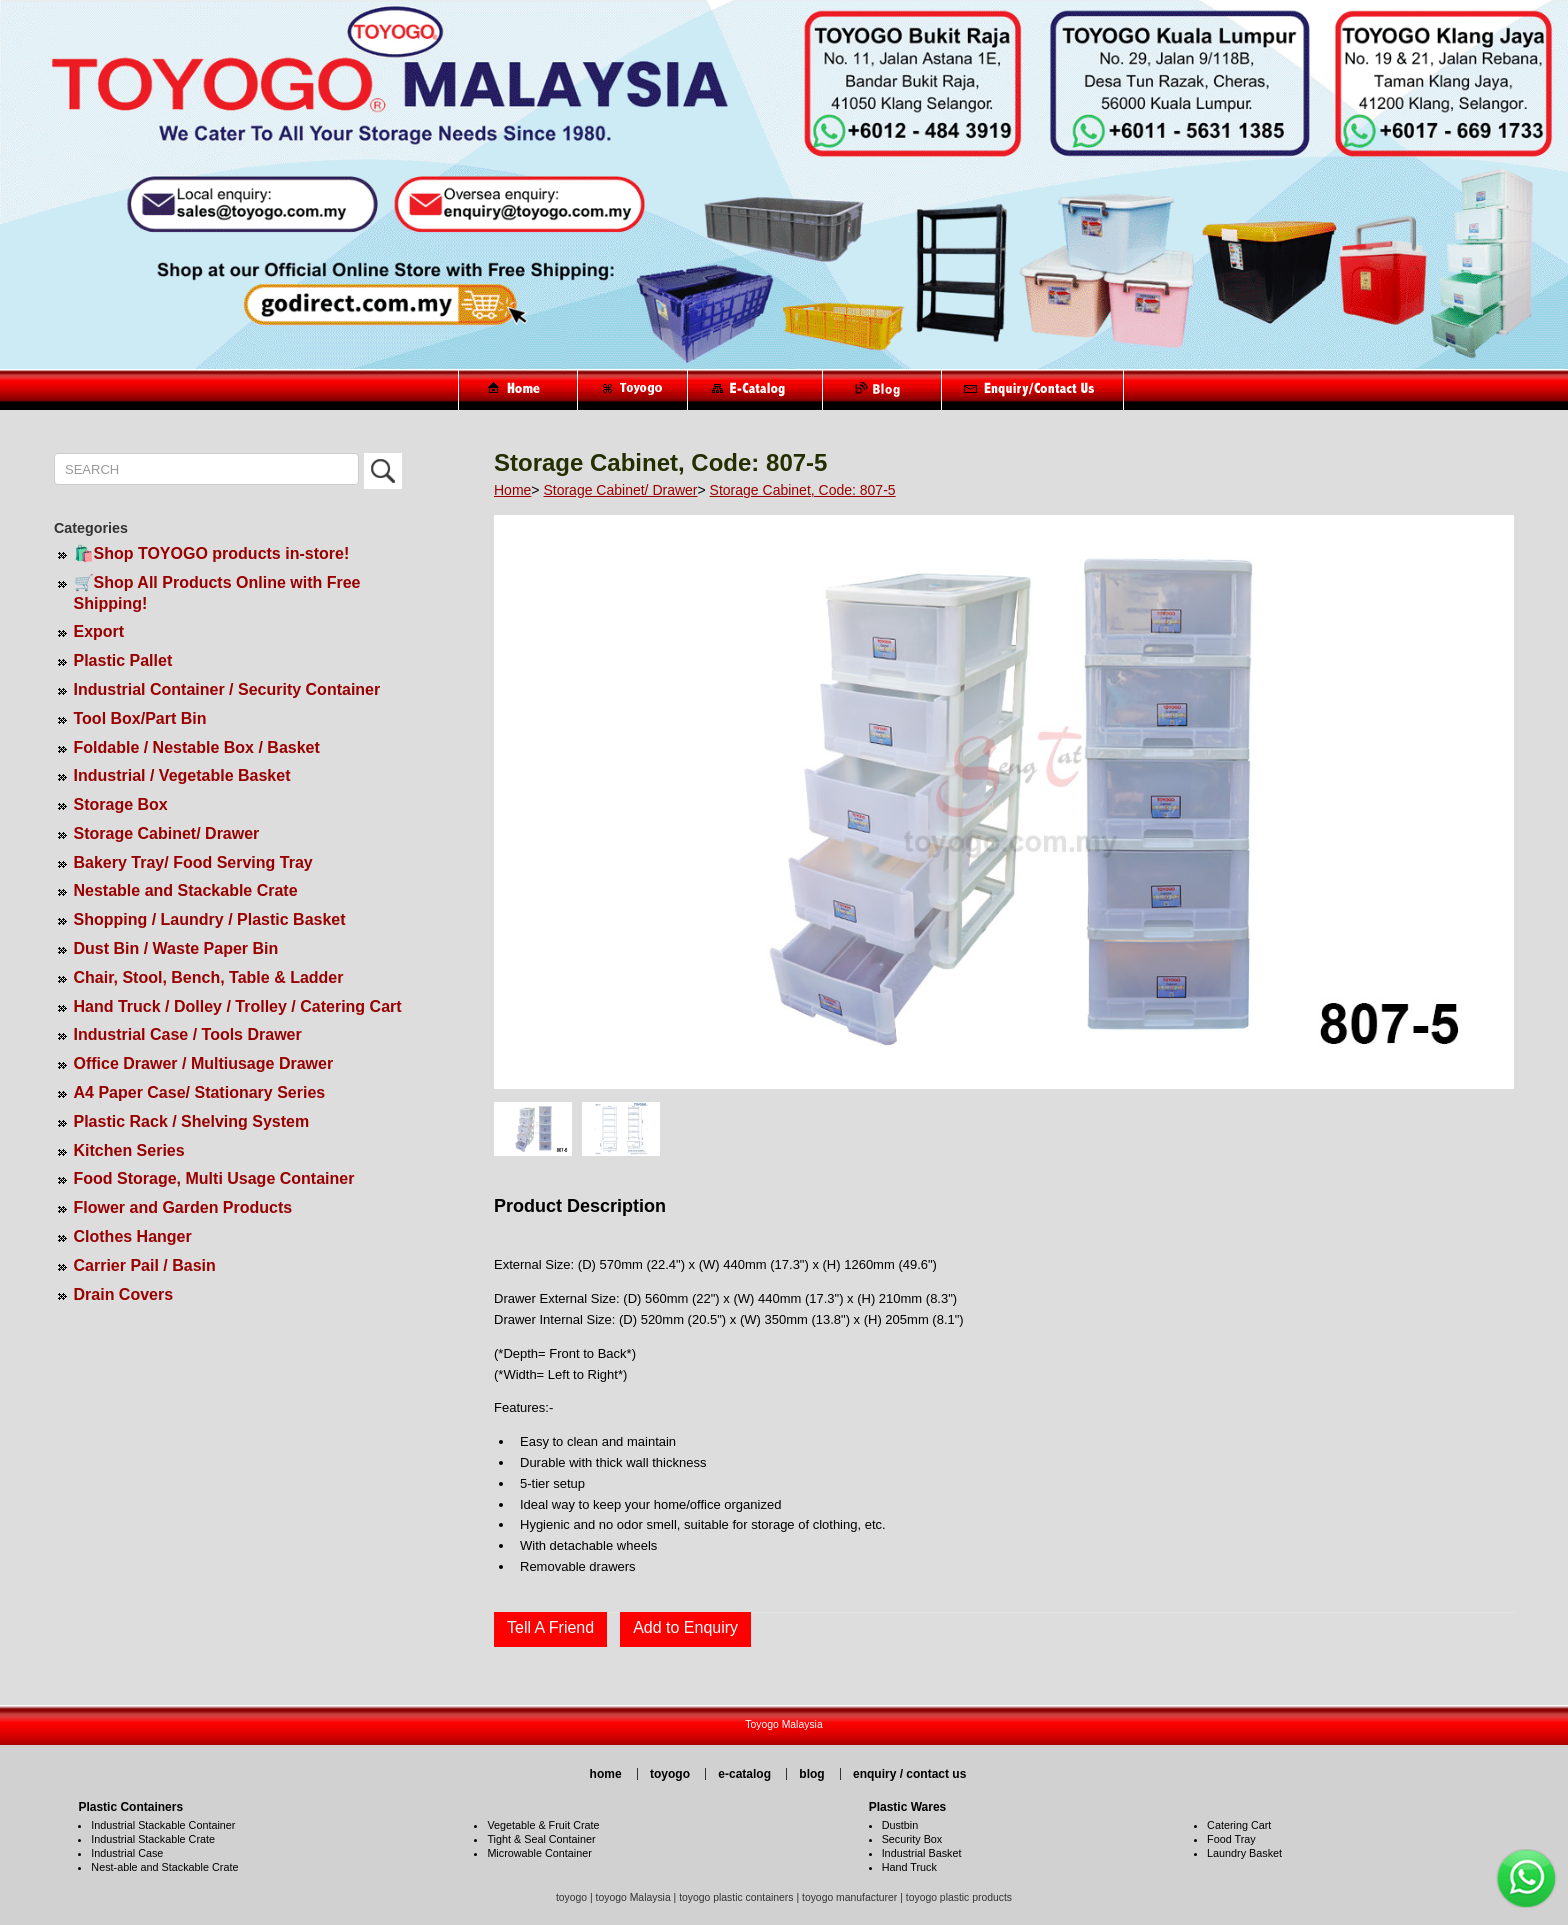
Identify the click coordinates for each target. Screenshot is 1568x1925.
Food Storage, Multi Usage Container (214, 1178)
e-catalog (744, 1774)
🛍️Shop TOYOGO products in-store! (212, 553)
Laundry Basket (1244, 1853)
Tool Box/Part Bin (140, 718)
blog (811, 1774)
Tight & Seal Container (541, 1839)
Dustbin (900, 1825)
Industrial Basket (922, 1853)
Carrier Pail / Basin (145, 1265)
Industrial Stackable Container (163, 1825)
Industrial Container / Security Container (227, 689)
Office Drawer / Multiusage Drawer (204, 1063)
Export (99, 631)
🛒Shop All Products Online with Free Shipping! (217, 593)
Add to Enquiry (685, 1627)
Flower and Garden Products (183, 1207)
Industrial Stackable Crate (153, 1839)
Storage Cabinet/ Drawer (167, 833)
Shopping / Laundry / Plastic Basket (210, 919)
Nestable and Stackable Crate (186, 890)
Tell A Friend (550, 1627)
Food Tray (1231, 1839)
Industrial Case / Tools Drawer (188, 1034)
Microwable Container (539, 1853)
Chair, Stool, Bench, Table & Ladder (209, 977)
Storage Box (121, 804)
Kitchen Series (129, 1150)
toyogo (670, 1774)
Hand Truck (909, 1867)
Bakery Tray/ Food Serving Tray (193, 862)
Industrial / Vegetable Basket (182, 775)
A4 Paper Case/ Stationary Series (200, 1092)
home (606, 1774)
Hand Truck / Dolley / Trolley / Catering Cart (238, 1006)
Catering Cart (1239, 1825)
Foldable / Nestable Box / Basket (197, 747)
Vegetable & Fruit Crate (543, 1825)
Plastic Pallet (123, 660)
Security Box (912, 1839)
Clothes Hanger (133, 1236)
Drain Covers (124, 1294)
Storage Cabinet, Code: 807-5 (803, 490)
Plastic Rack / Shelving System (192, 1121)
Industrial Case (127, 1853)
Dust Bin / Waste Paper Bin (176, 948)
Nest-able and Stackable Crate (164, 1867)
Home (512, 490)
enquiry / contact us (909, 1774)
